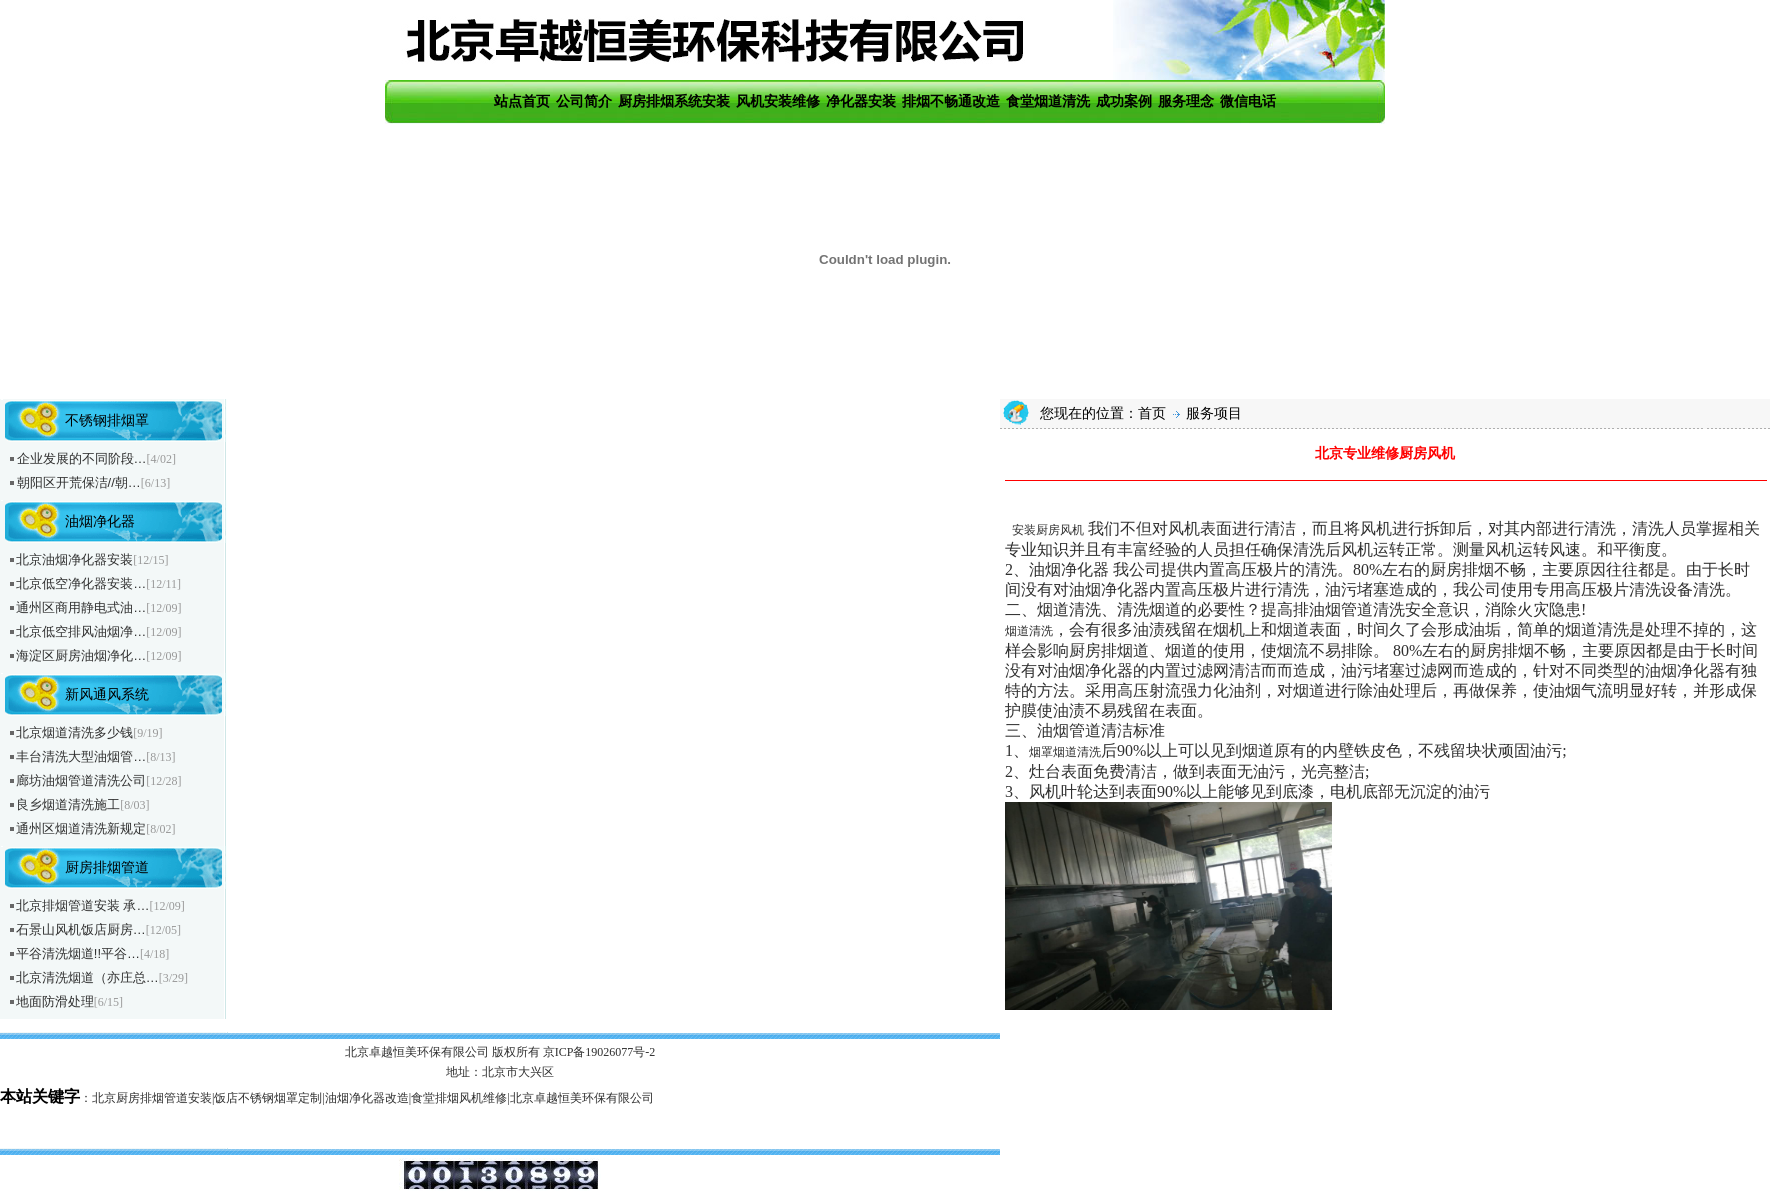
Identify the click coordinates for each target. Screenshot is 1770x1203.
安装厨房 (1036, 530)
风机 (1072, 530)
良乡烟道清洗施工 (68, 804)
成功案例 (1124, 101)
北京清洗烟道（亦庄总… (87, 977)
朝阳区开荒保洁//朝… (79, 482)
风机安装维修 (778, 101)
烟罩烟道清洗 (1065, 752)
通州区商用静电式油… (81, 607)
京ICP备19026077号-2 (599, 1052)
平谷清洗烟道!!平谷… (78, 953)
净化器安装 (861, 101)
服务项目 (1213, 413)
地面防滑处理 (55, 1001)
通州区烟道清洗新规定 (81, 828)
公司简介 (584, 101)
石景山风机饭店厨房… (81, 929)
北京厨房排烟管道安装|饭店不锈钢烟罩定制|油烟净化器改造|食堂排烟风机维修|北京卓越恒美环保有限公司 (373, 1098)
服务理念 (1186, 101)
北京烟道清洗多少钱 (74, 732)
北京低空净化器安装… (81, 583)
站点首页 (522, 101)
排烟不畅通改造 (951, 101)
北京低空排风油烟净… (81, 631)
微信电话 (1248, 101)
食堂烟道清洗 (1048, 101)
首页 (1152, 413)
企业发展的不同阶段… (82, 458)
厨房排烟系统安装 (674, 101)
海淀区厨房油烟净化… (81, 655)
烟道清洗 (1029, 631)
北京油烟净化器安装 (74, 559)
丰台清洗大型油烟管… (81, 756)
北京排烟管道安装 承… (83, 905)
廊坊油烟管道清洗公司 (81, 780)
